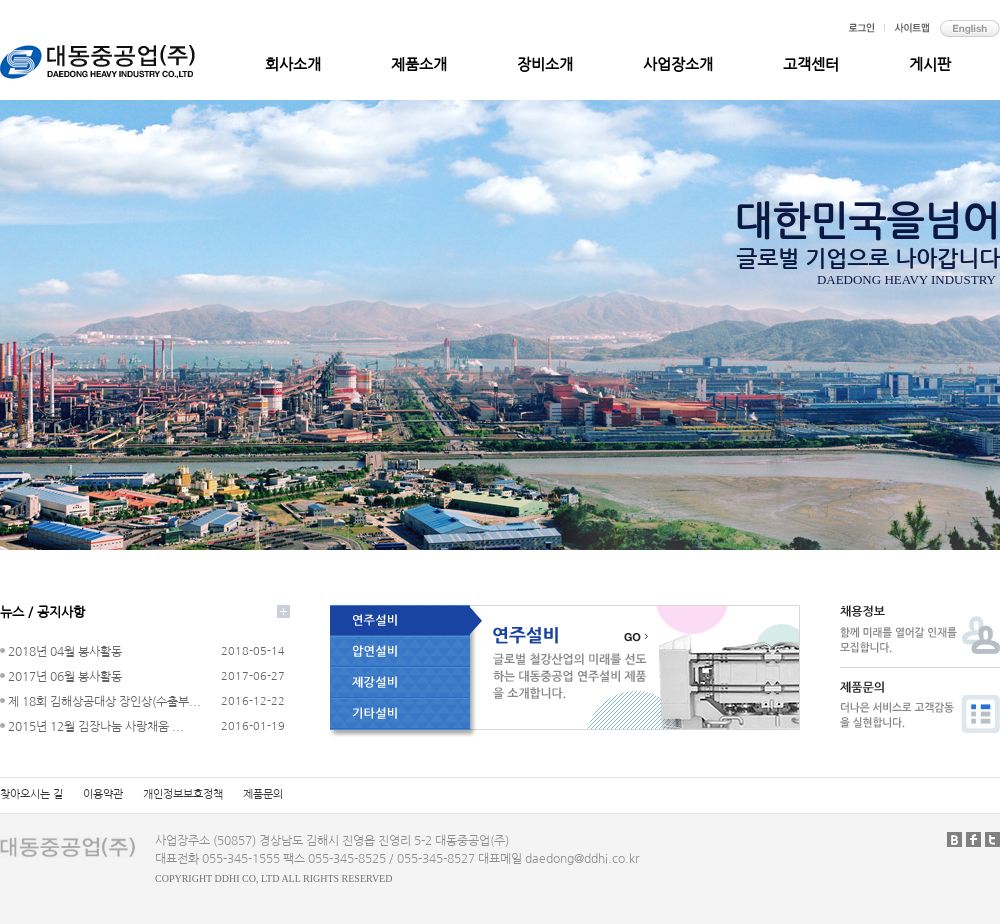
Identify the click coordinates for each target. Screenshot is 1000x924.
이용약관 (103, 794)
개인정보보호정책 (183, 794)
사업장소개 (678, 64)
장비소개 (545, 64)
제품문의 (263, 794)
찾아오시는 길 (31, 794)
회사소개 (293, 64)
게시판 (930, 64)
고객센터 (811, 64)
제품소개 (419, 64)
